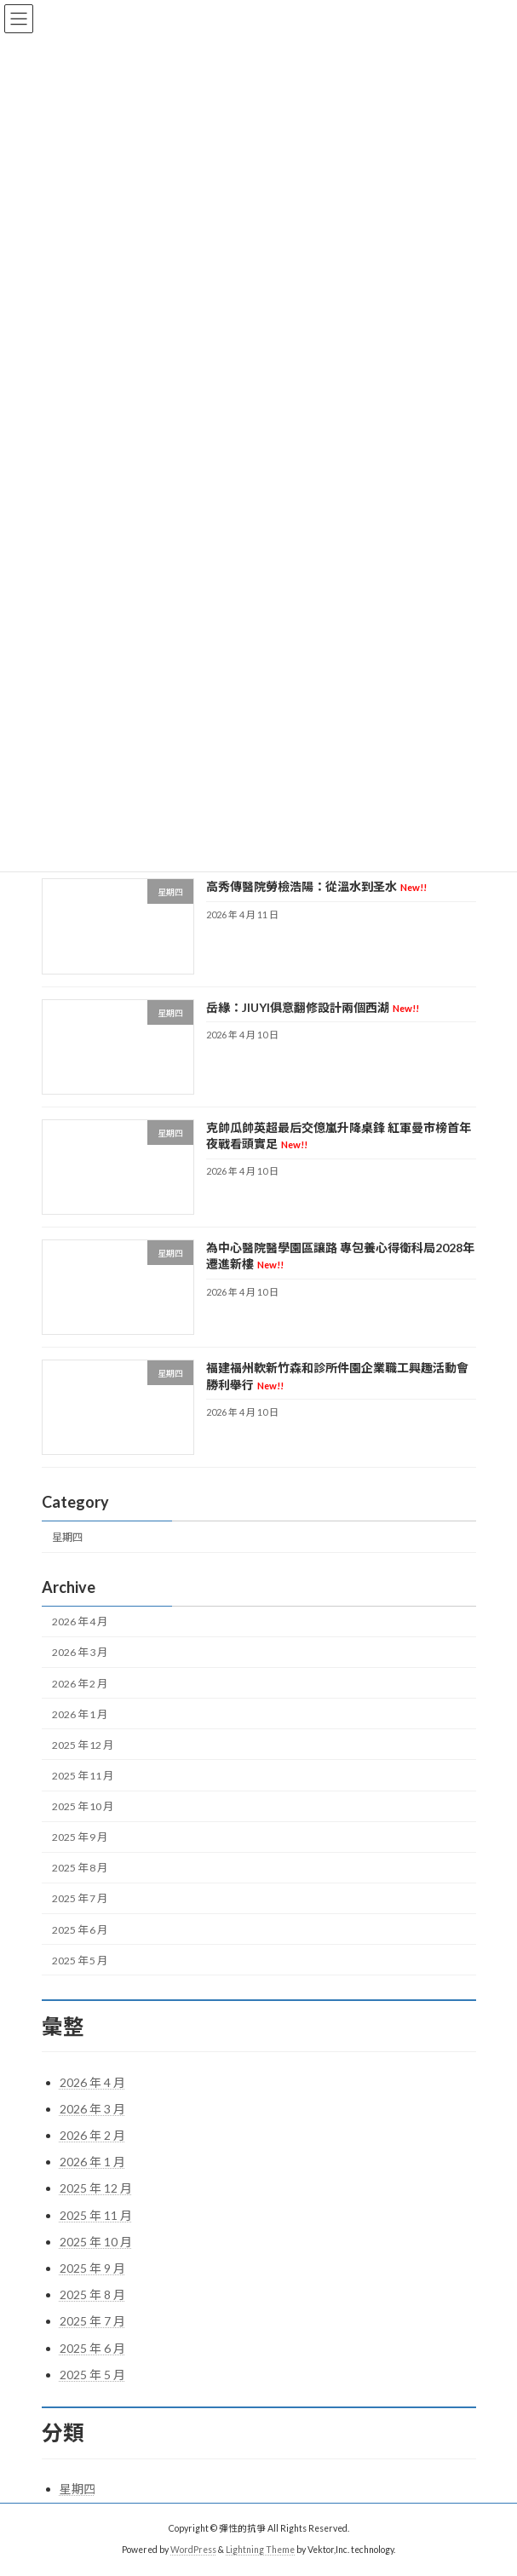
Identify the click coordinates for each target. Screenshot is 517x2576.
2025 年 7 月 (79, 1899)
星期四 (67, 1537)
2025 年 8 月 (79, 1868)
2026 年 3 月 (79, 1653)
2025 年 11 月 (82, 1775)
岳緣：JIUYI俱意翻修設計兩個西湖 (311, 1007)
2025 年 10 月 (82, 1806)
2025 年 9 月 (79, 1837)
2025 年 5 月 (79, 1960)
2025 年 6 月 (79, 1929)
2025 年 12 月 (82, 1745)
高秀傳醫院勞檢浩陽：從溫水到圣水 (315, 887)
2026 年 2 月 (79, 1683)
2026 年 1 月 (79, 1714)
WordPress (193, 2549)
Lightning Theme (260, 2549)
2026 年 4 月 (79, 1622)
